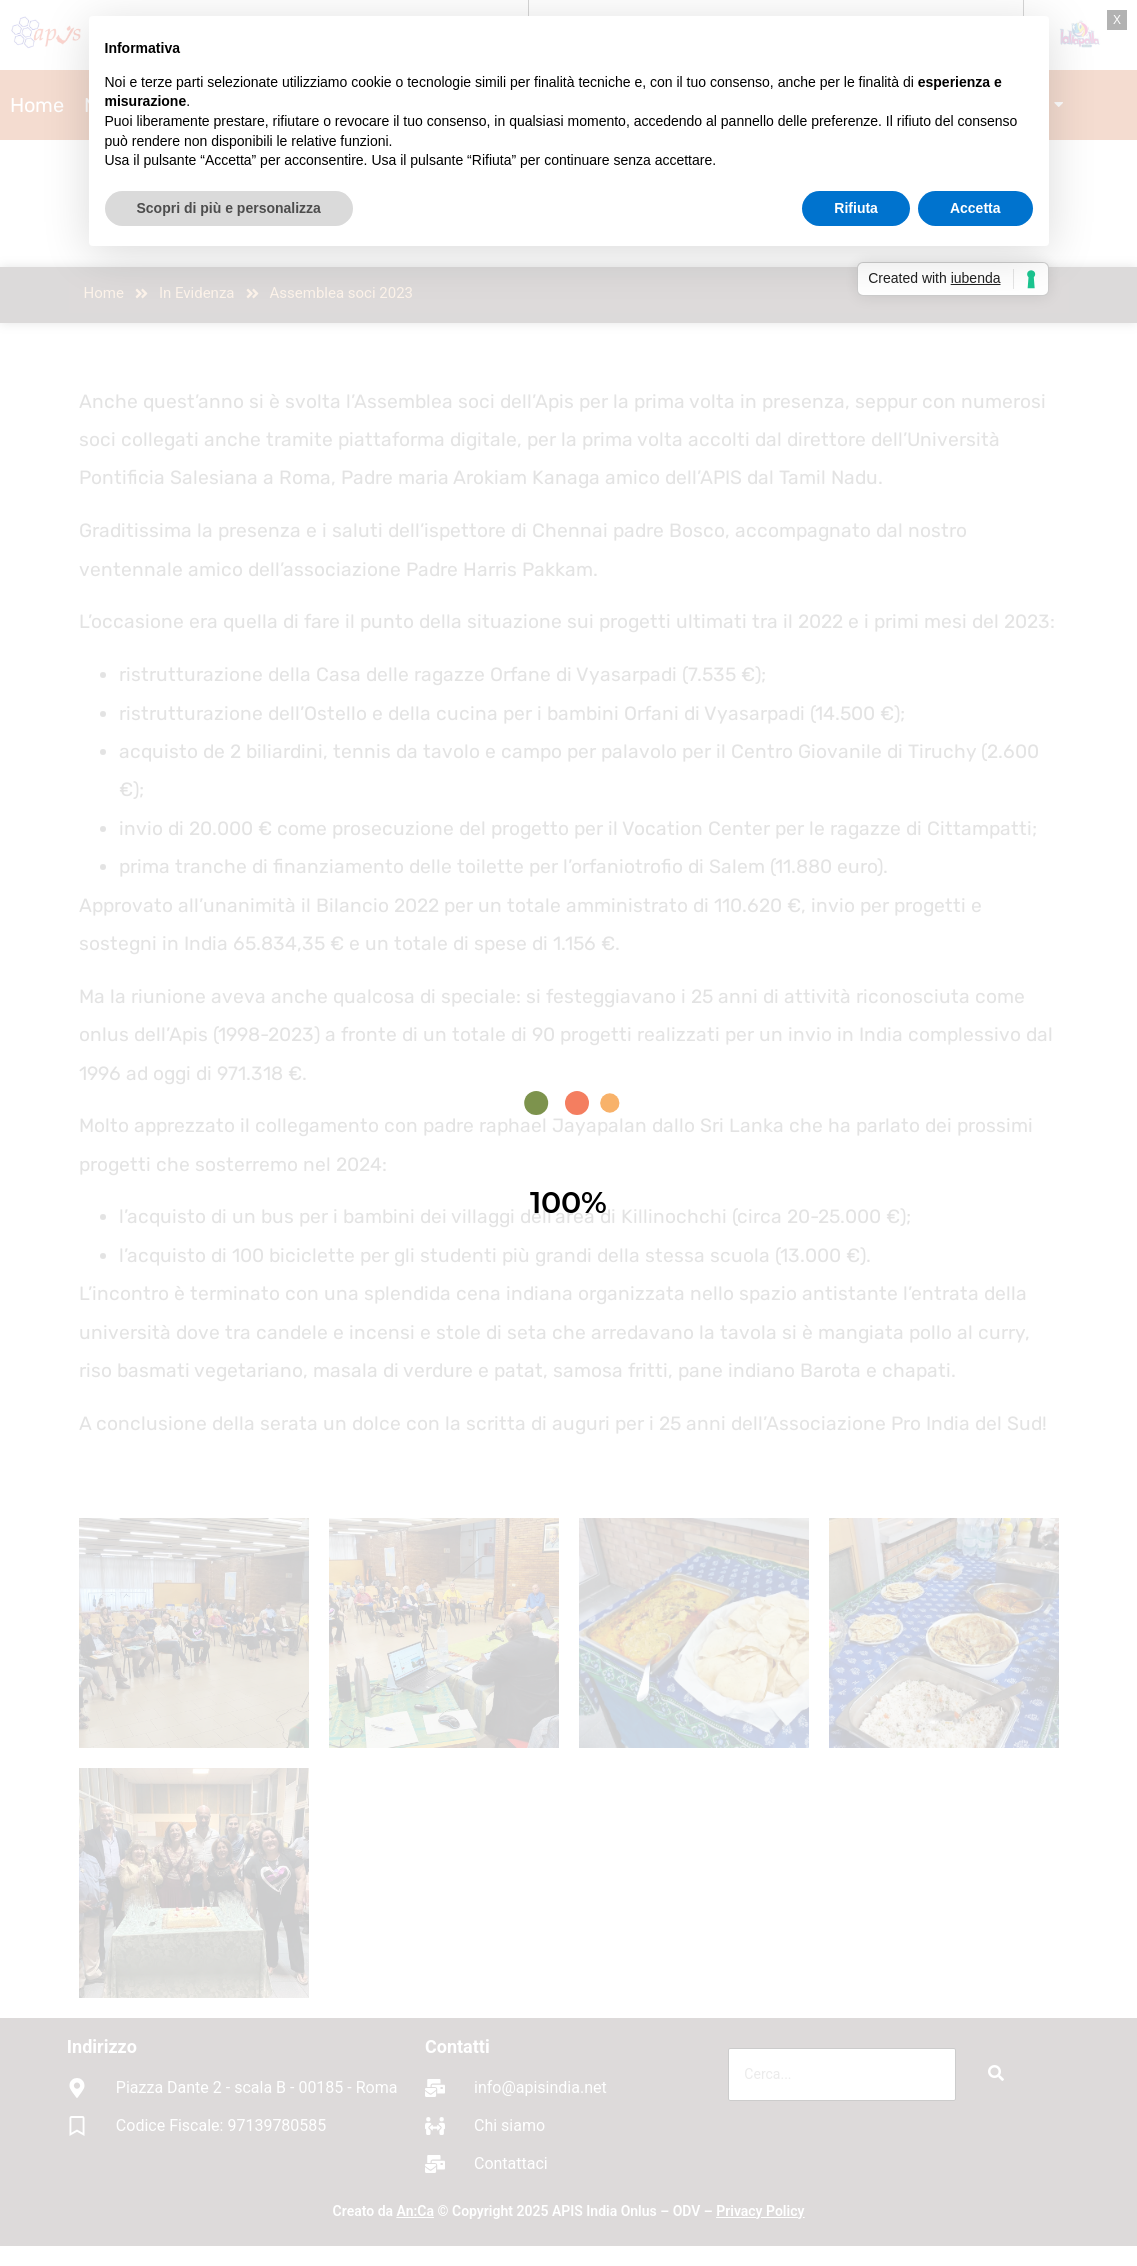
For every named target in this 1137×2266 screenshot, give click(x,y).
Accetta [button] (975, 208)
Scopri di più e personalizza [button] (229, 208)
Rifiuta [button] (856, 208)
